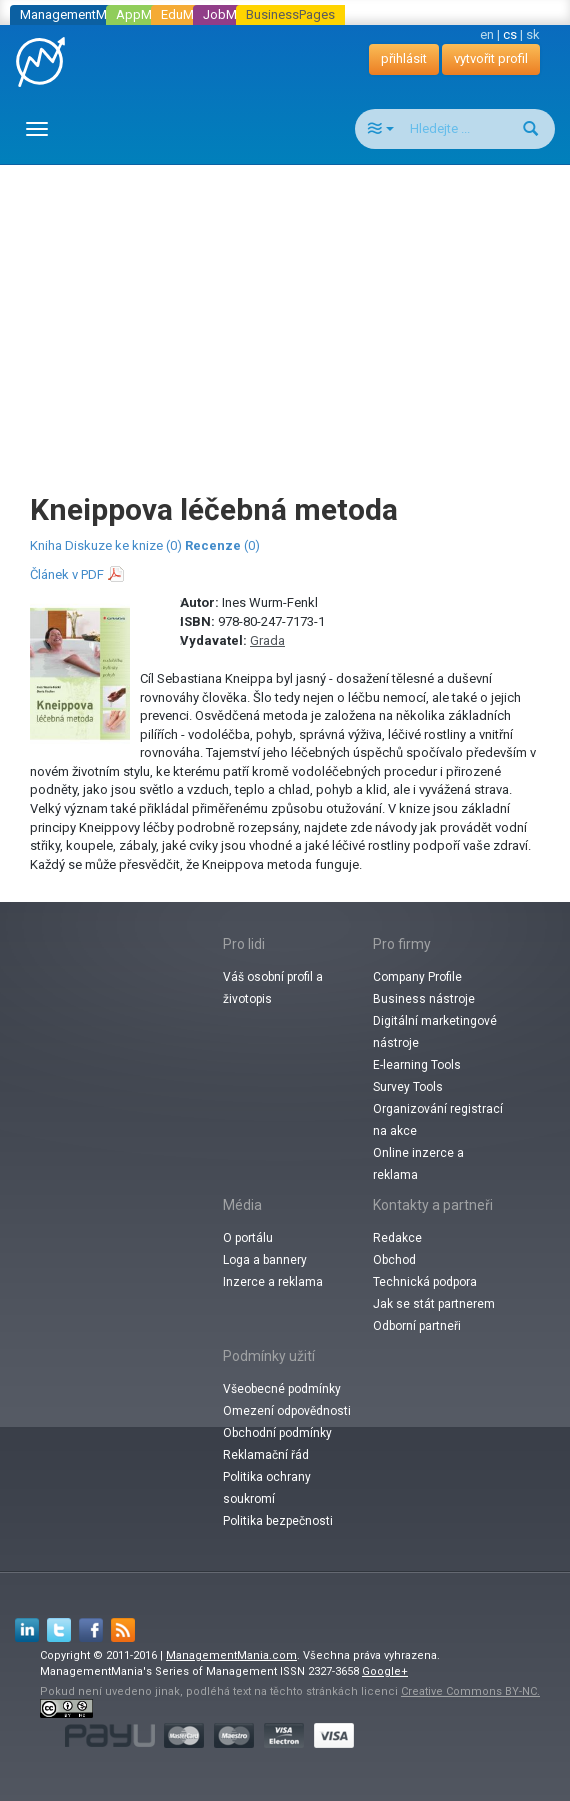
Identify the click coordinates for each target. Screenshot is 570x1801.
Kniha (46, 545)
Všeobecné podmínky (282, 1389)
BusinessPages (290, 14)
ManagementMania (75, 14)
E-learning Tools (417, 1065)
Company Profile (417, 977)
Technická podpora (425, 1282)
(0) (222, 545)
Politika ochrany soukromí (267, 1488)
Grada (267, 640)
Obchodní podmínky (277, 1433)
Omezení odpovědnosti (287, 1411)
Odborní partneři (417, 1326)
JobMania (232, 14)
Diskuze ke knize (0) (123, 545)
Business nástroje (424, 999)
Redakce (397, 1238)
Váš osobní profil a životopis (273, 988)
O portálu (248, 1238)
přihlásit (404, 58)
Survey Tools (408, 1087)
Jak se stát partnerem (434, 1304)
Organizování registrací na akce (438, 1120)
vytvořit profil (491, 58)
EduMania (189, 14)
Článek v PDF (67, 574)
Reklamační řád (266, 1455)
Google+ (385, 1671)
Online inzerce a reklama (418, 1164)
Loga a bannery (265, 1260)
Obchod (394, 1260)
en (487, 34)
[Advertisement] (292, 310)
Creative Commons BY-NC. (470, 1691)
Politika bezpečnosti (278, 1521)
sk (533, 34)
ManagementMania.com (231, 1655)
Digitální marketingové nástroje (435, 1032)
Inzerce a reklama (273, 1282)
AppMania (146, 14)
